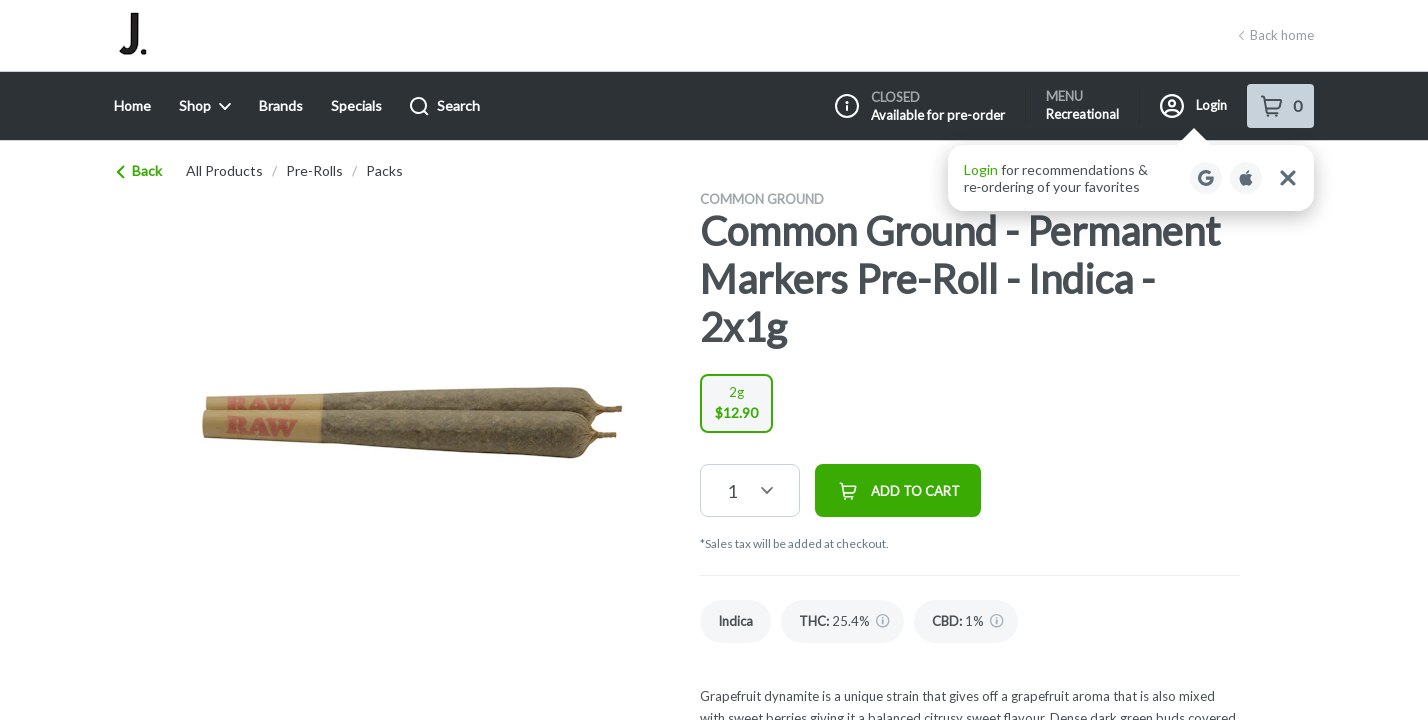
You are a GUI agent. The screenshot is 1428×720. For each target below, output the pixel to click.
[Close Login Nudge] (1288, 178)
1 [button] (732, 491)
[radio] (736, 403)
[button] (1131, 178)
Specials (356, 105)
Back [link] (140, 170)
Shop (205, 105)
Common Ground (762, 199)
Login (1193, 106)
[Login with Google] (1206, 178)
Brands (281, 105)
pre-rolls (314, 171)
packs (384, 171)
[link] (735, 621)
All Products (224, 171)
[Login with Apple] (1246, 178)
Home (132, 105)
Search (445, 106)
